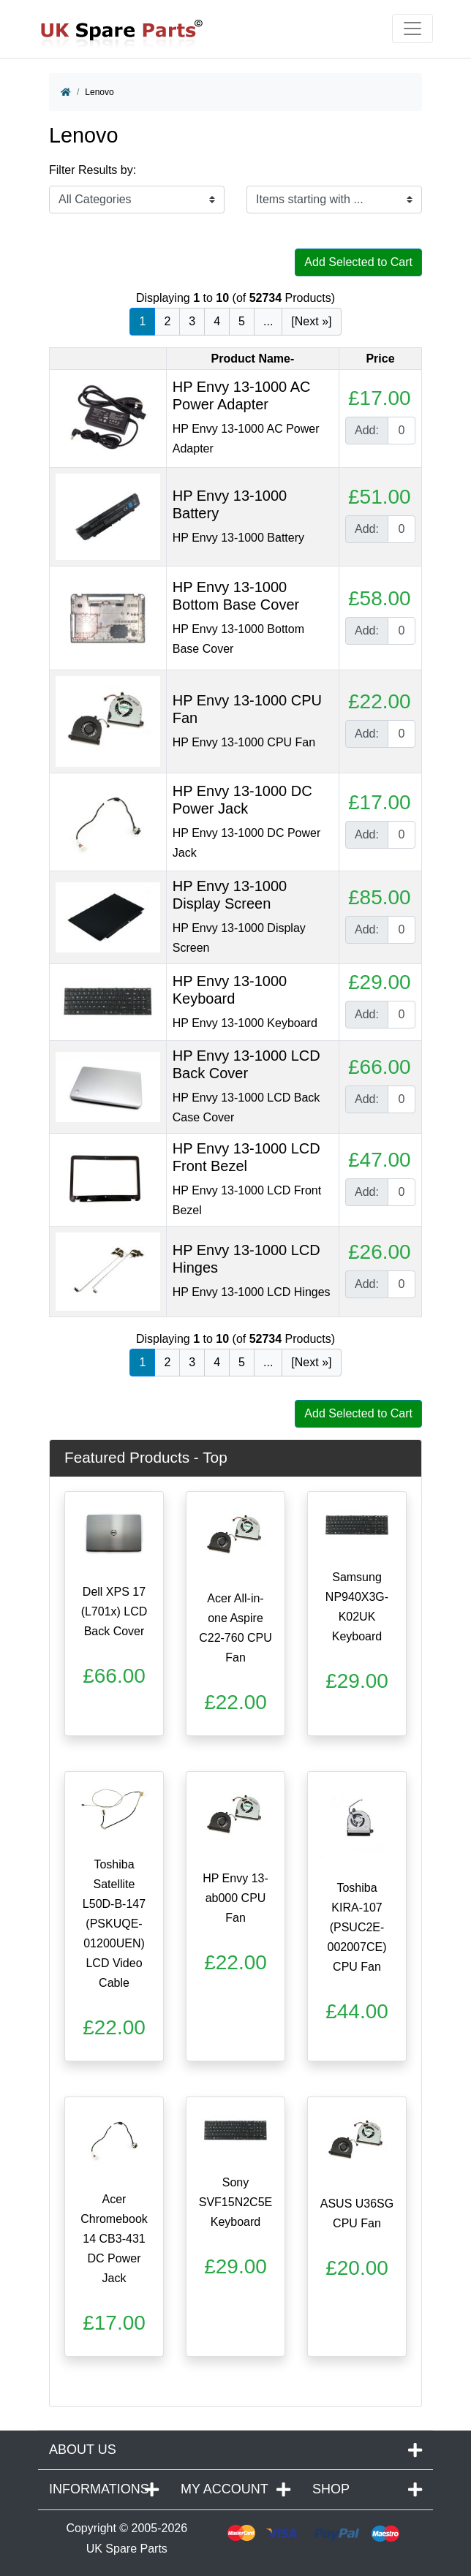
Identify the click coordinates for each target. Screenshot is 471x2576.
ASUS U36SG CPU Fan (356, 2213)
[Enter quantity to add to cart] (401, 430)
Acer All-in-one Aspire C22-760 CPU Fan (235, 1628)
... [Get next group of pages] (268, 321)
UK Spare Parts (126, 2549)
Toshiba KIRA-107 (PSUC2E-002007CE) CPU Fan (357, 1927)
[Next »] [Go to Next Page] (311, 321)
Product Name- (252, 358)
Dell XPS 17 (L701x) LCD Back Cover (114, 1611)
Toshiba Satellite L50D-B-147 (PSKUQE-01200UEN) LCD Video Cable (114, 1923)
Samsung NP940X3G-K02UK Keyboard (356, 1607)
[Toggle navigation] (412, 28)
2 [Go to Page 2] (167, 321)
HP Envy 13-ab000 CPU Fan (235, 1898)
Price (380, 358)
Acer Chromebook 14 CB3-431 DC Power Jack (114, 2238)
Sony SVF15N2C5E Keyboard (236, 2202)
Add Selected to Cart (358, 262)
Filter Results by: (92, 170)
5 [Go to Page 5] (241, 321)
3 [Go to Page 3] (192, 321)
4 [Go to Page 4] (217, 321)
